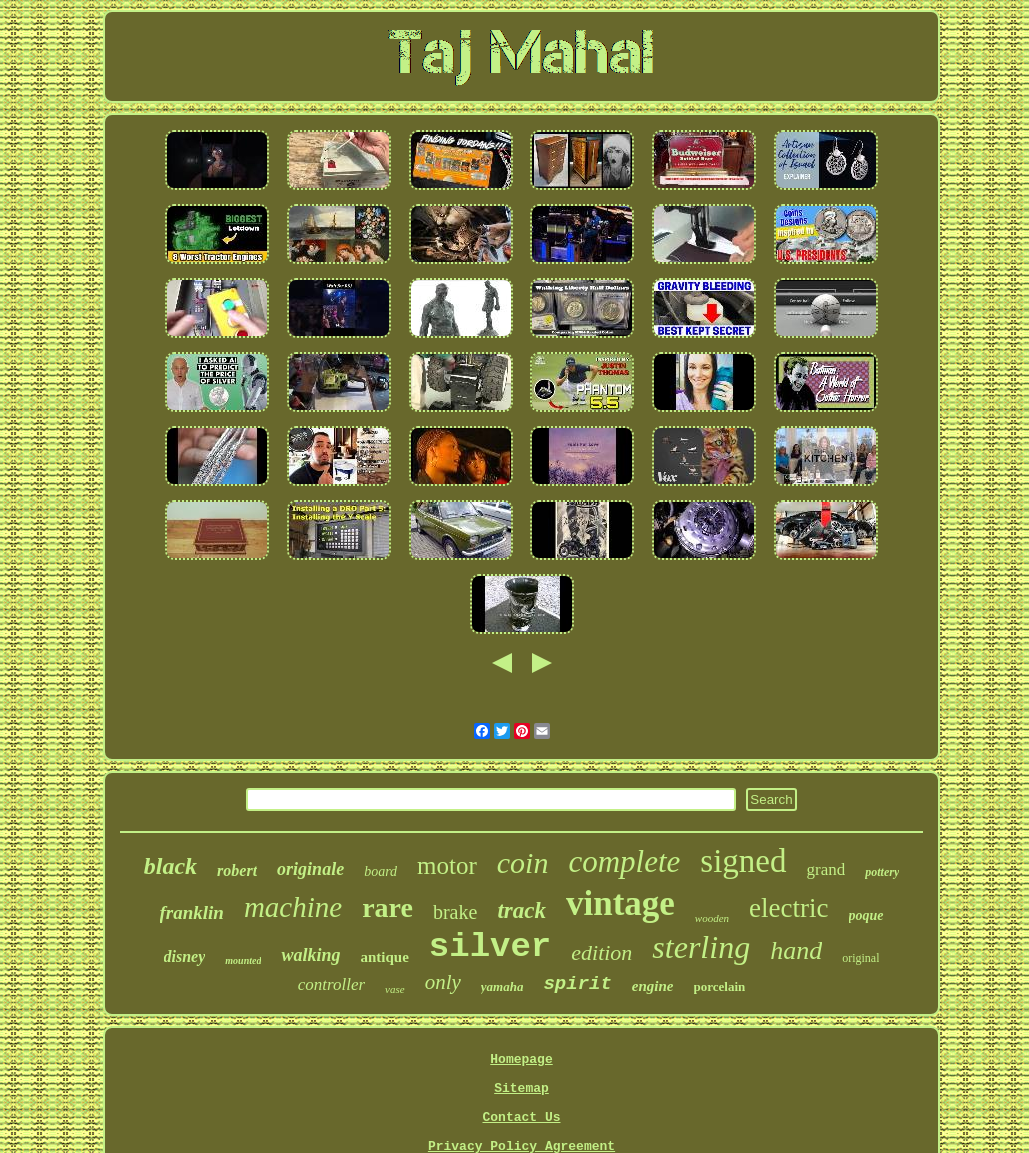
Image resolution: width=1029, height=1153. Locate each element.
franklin (192, 912)
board (380, 871)
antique (384, 957)
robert (237, 870)
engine (653, 986)
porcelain (720, 986)
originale (310, 869)
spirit (577, 984)
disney (185, 956)
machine (293, 907)
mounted (243, 960)
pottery (882, 872)
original (860, 958)
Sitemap (521, 1088)
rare (387, 907)
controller (331, 984)
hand (796, 950)
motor (447, 865)
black (170, 866)
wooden (712, 918)
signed (743, 861)
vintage (620, 903)
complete (624, 861)
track (521, 910)
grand (826, 869)
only (443, 982)
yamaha (502, 986)
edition (601, 952)
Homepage (521, 1059)
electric (788, 908)
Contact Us (521, 1117)
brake (455, 912)
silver (490, 947)
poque (866, 915)
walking (310, 955)
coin (523, 862)
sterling (701, 947)
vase (395, 989)
